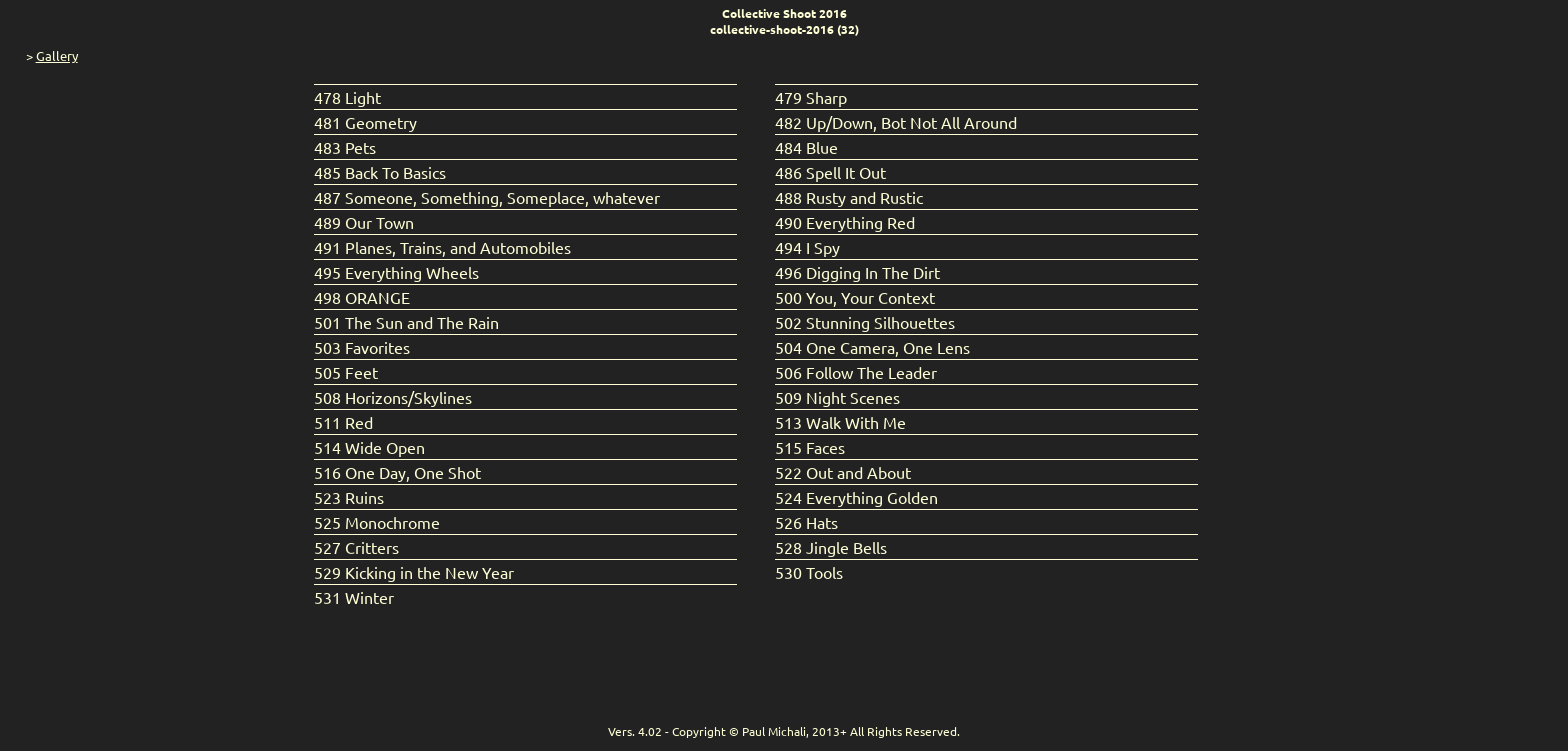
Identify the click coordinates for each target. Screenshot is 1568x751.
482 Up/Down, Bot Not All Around (896, 122)
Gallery (57, 55)
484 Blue (806, 147)
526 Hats (806, 522)
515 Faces (810, 447)
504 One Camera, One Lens (872, 347)
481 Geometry (365, 122)
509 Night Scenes (837, 397)
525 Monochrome (377, 522)
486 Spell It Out (830, 172)
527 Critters (356, 547)
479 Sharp (811, 97)
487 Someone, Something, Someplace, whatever (487, 197)
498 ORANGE (362, 297)
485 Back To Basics (380, 172)
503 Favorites (362, 347)
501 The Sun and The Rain (406, 322)
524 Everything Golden (856, 497)
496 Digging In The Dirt (857, 272)
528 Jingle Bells (831, 547)
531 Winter (354, 597)
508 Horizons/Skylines (393, 397)
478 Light (347, 97)
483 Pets (345, 147)
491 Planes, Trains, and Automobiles (442, 247)
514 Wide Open (369, 447)
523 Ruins (349, 497)
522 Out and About (843, 472)
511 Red (343, 422)
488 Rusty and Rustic (849, 197)
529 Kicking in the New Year (414, 572)
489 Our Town (364, 222)
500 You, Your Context (855, 297)
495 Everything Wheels (396, 272)
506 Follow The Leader (856, 372)
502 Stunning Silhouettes (865, 322)
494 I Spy (807, 247)
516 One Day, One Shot (397, 472)
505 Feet (346, 372)
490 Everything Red (845, 222)
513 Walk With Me (840, 422)
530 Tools (809, 572)
